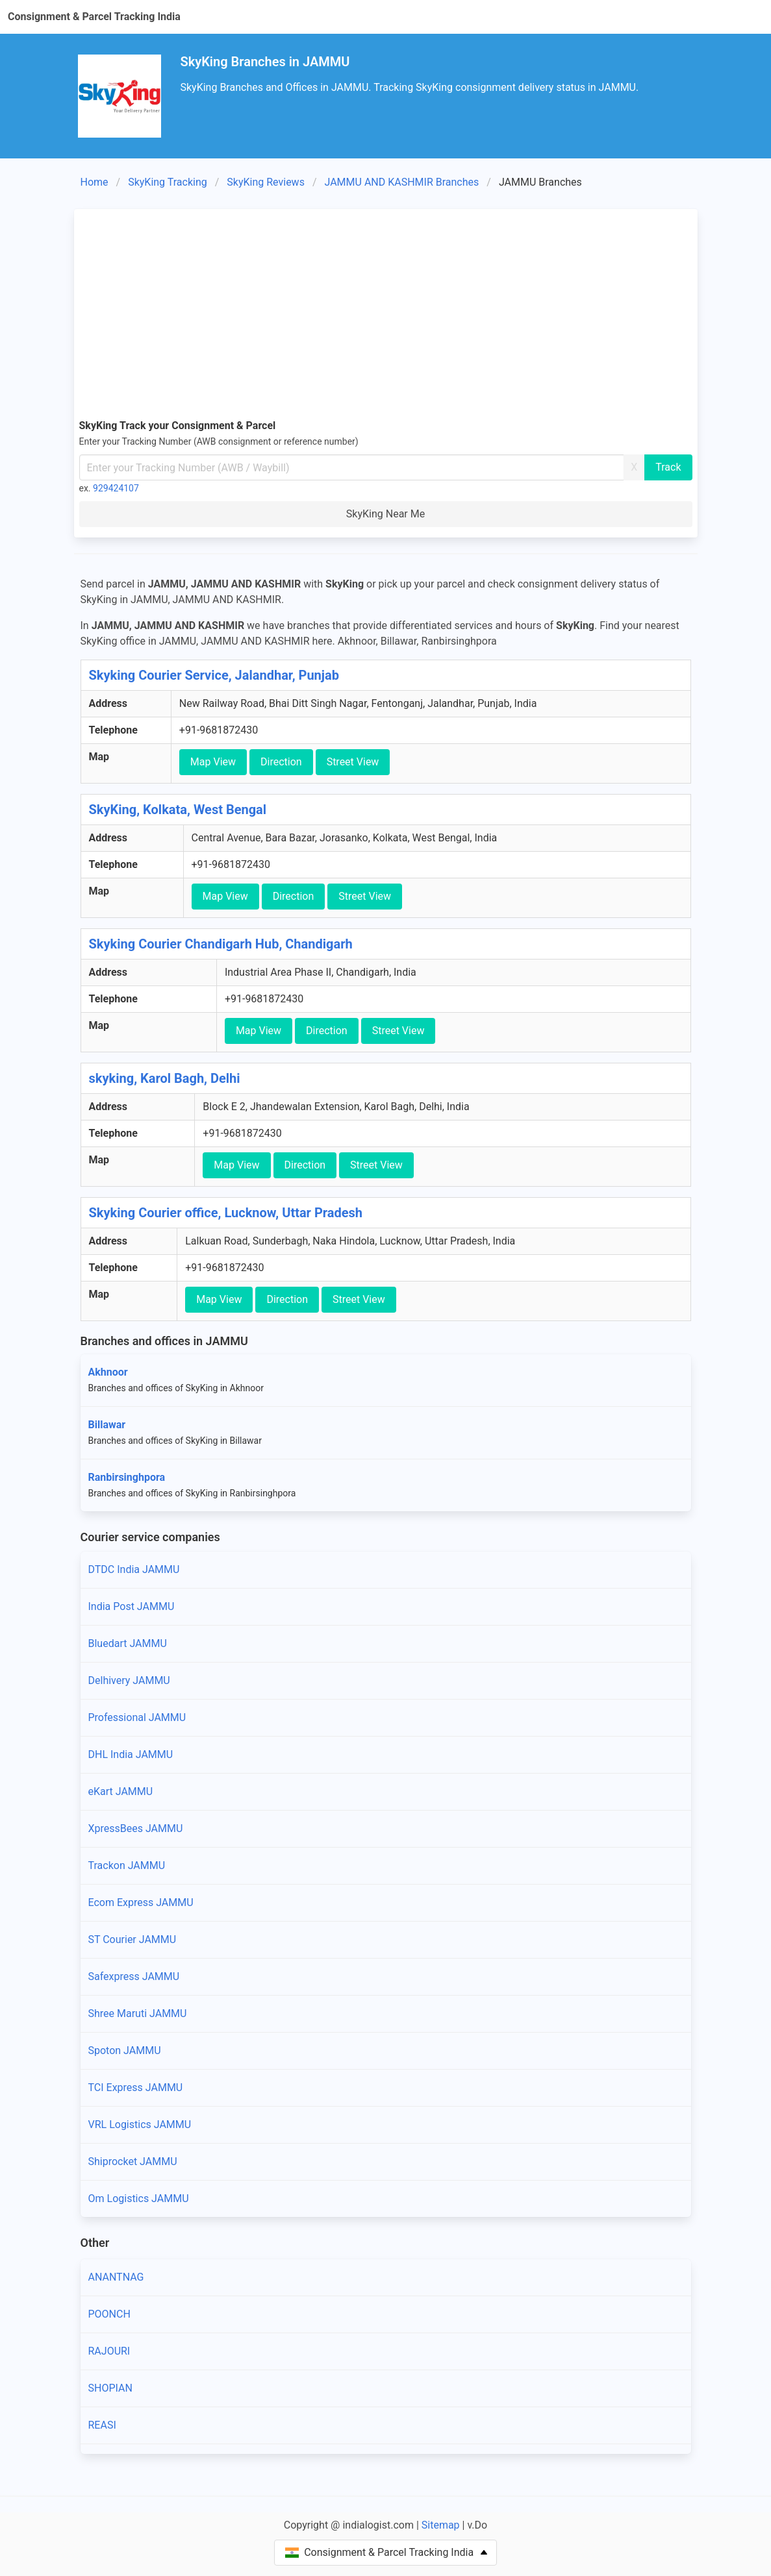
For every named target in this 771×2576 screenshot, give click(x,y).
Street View (353, 762)
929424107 (116, 488)
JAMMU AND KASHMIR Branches (402, 182)
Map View (213, 762)
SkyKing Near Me (385, 514)
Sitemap (441, 2525)
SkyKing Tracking (167, 182)
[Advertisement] (385, 311)
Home (94, 182)
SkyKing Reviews (266, 182)
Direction (281, 762)
